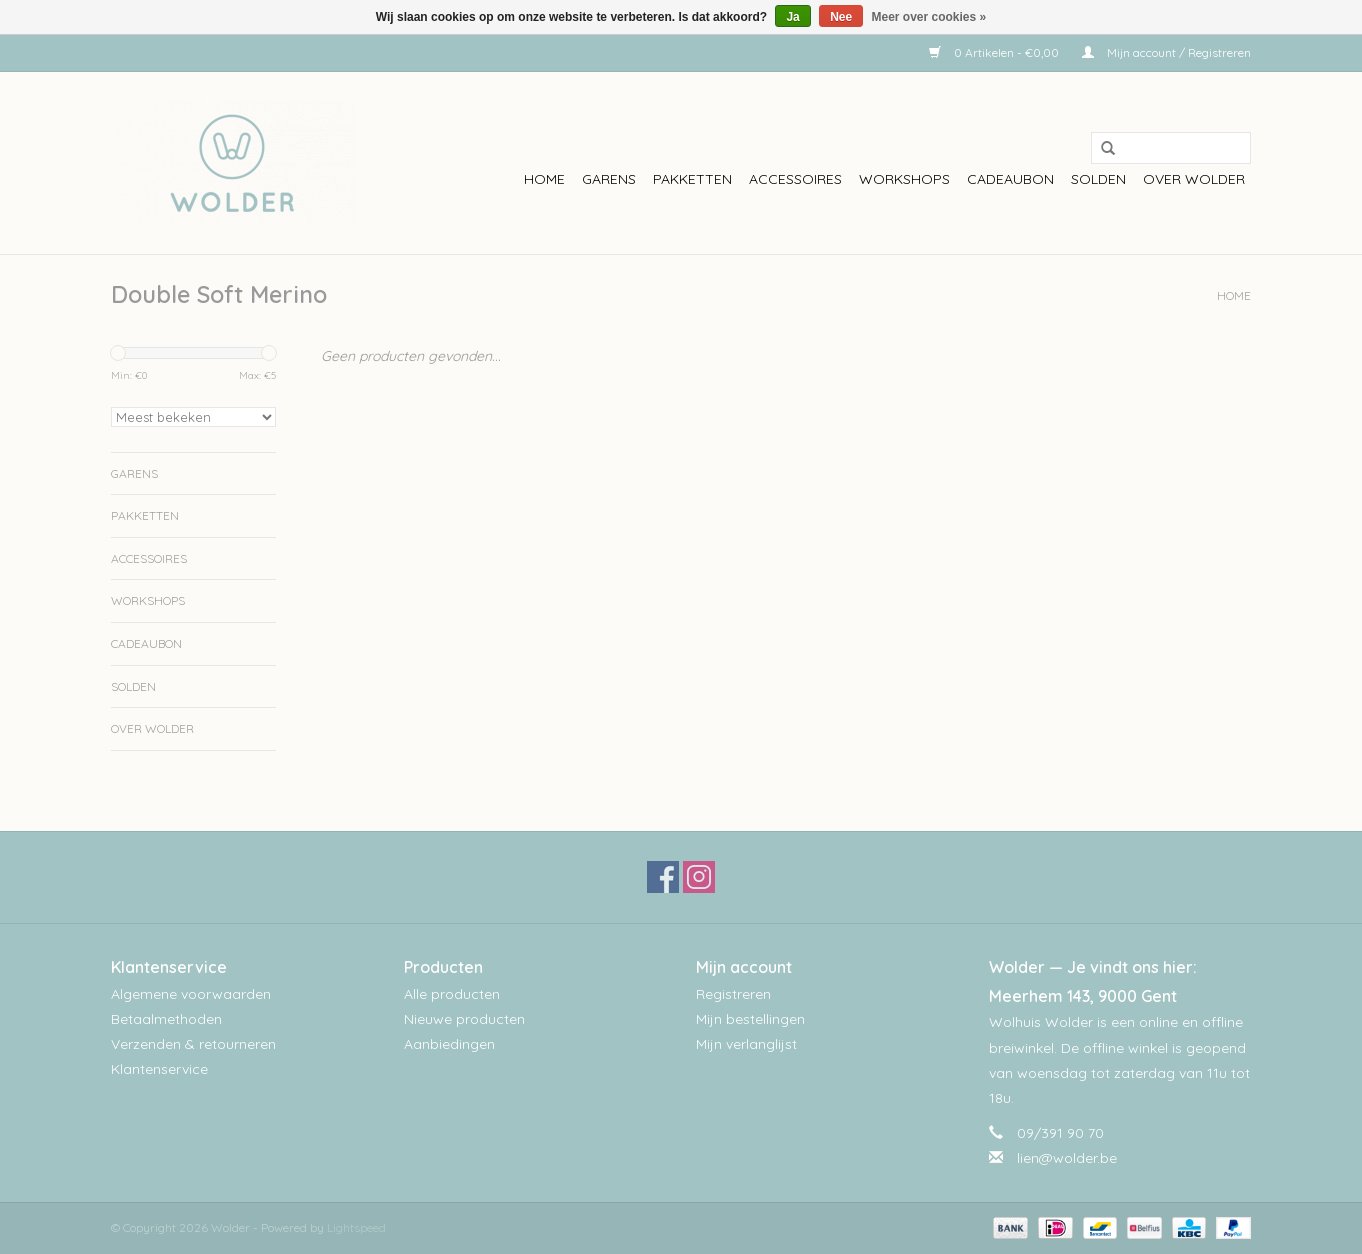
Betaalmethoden (166, 1019)
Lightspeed (356, 1227)
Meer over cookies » (929, 17)
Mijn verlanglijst (746, 1044)
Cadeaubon (1010, 179)
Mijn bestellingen (750, 1019)
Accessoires (795, 179)
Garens (609, 179)
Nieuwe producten (464, 1019)
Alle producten (452, 994)
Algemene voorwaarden (191, 994)
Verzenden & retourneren (193, 1044)
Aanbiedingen (449, 1044)
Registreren (733, 994)
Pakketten (692, 179)
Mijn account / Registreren (1166, 52)
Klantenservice (159, 1069)
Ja (792, 17)
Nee (841, 17)
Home (544, 179)
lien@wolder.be (1067, 1158)
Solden (1098, 179)
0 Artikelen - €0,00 (995, 52)
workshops (904, 179)
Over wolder (1194, 179)
